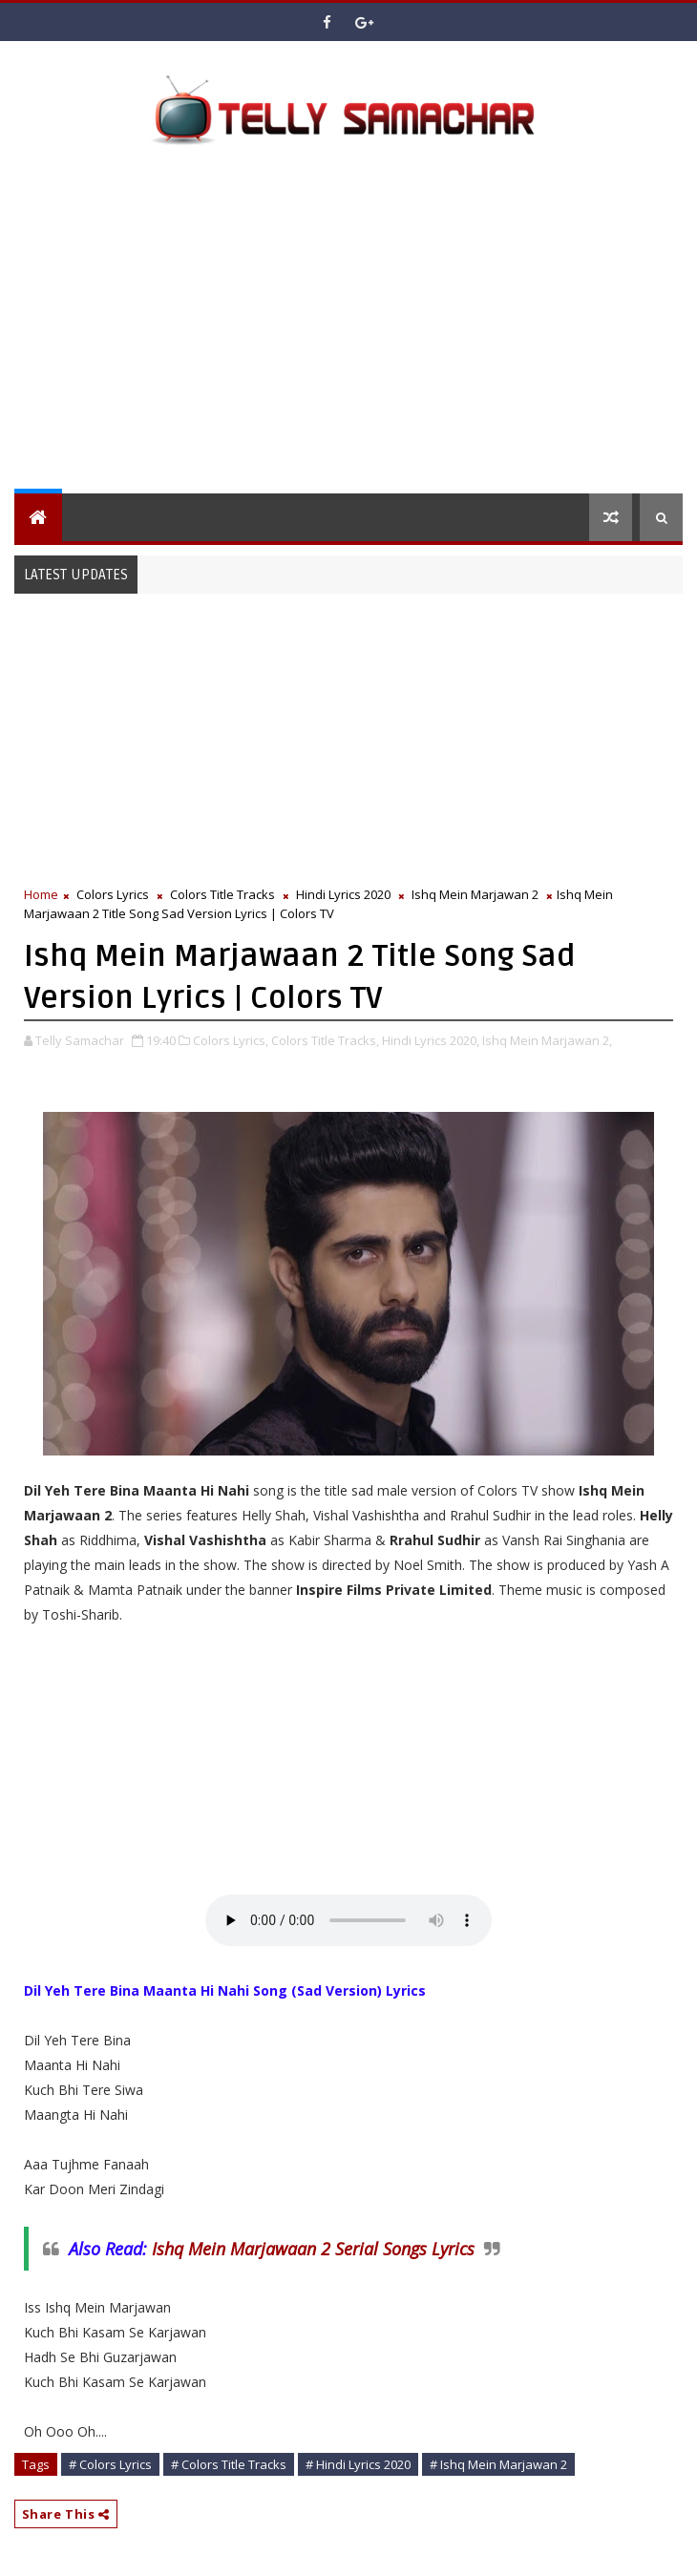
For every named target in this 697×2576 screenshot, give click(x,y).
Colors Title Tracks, (325, 1040)
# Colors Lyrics (110, 2464)
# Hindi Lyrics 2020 (358, 2464)
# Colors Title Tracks (228, 2464)
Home (41, 894)
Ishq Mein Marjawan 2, (547, 1040)
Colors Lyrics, (230, 1040)
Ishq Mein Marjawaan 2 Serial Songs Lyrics (313, 2248)
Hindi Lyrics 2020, (430, 1040)
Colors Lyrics (112, 894)
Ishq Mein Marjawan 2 (475, 894)
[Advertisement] (355, 326)
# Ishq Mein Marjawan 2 (498, 2464)
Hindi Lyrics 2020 (343, 894)
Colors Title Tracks (222, 894)
